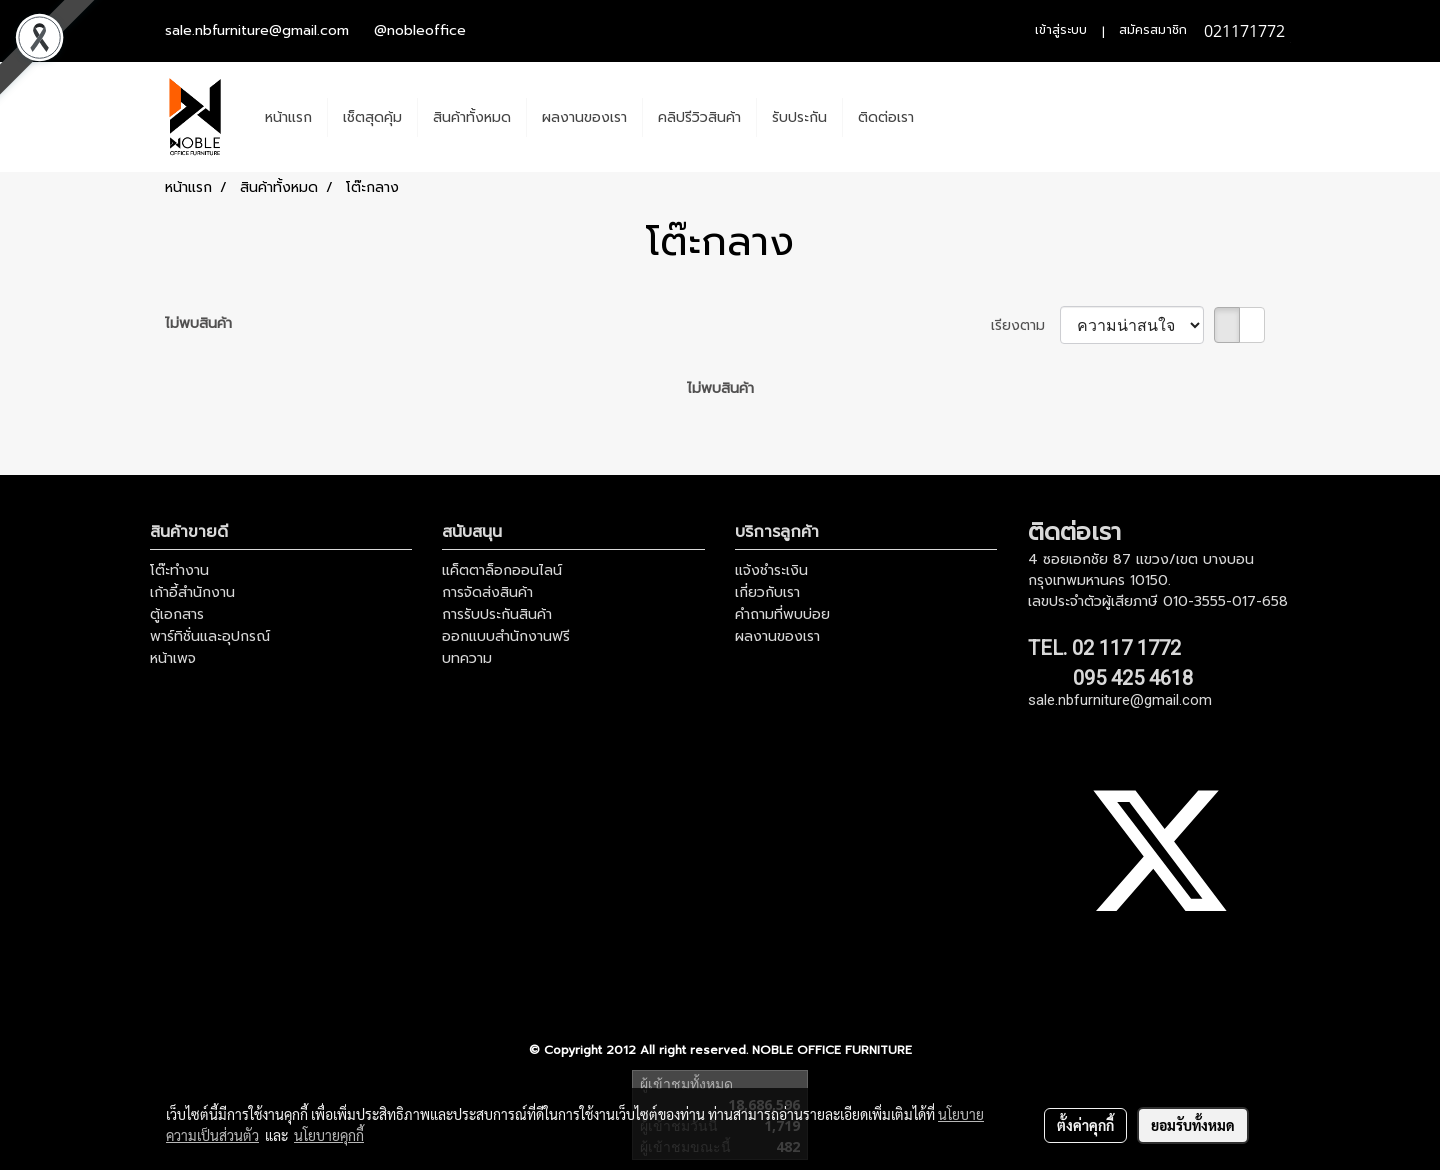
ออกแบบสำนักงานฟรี (506, 636)
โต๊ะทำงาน (179, 570)
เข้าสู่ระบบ (1061, 30)
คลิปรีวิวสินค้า (699, 117)
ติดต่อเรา (886, 117)
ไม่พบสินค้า (198, 323)
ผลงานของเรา (584, 117)
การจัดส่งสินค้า (487, 592)
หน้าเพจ (173, 658)
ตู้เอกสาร (177, 614)
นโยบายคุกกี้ (329, 1135)
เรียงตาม (1025, 325)
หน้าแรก (288, 117)
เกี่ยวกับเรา (767, 592)
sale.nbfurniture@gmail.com (257, 30)
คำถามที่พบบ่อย (782, 614)
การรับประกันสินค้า (497, 614)
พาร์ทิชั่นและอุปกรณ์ (210, 636)
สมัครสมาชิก (1153, 30)
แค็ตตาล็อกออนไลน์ (502, 570)
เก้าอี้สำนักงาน (192, 592)
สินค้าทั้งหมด (472, 117)
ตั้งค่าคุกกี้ (1085, 1125)
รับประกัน (799, 117)
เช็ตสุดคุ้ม (372, 117)
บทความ (467, 658)
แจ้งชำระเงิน (771, 570)
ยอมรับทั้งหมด (1193, 1125)
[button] (947, 117)
